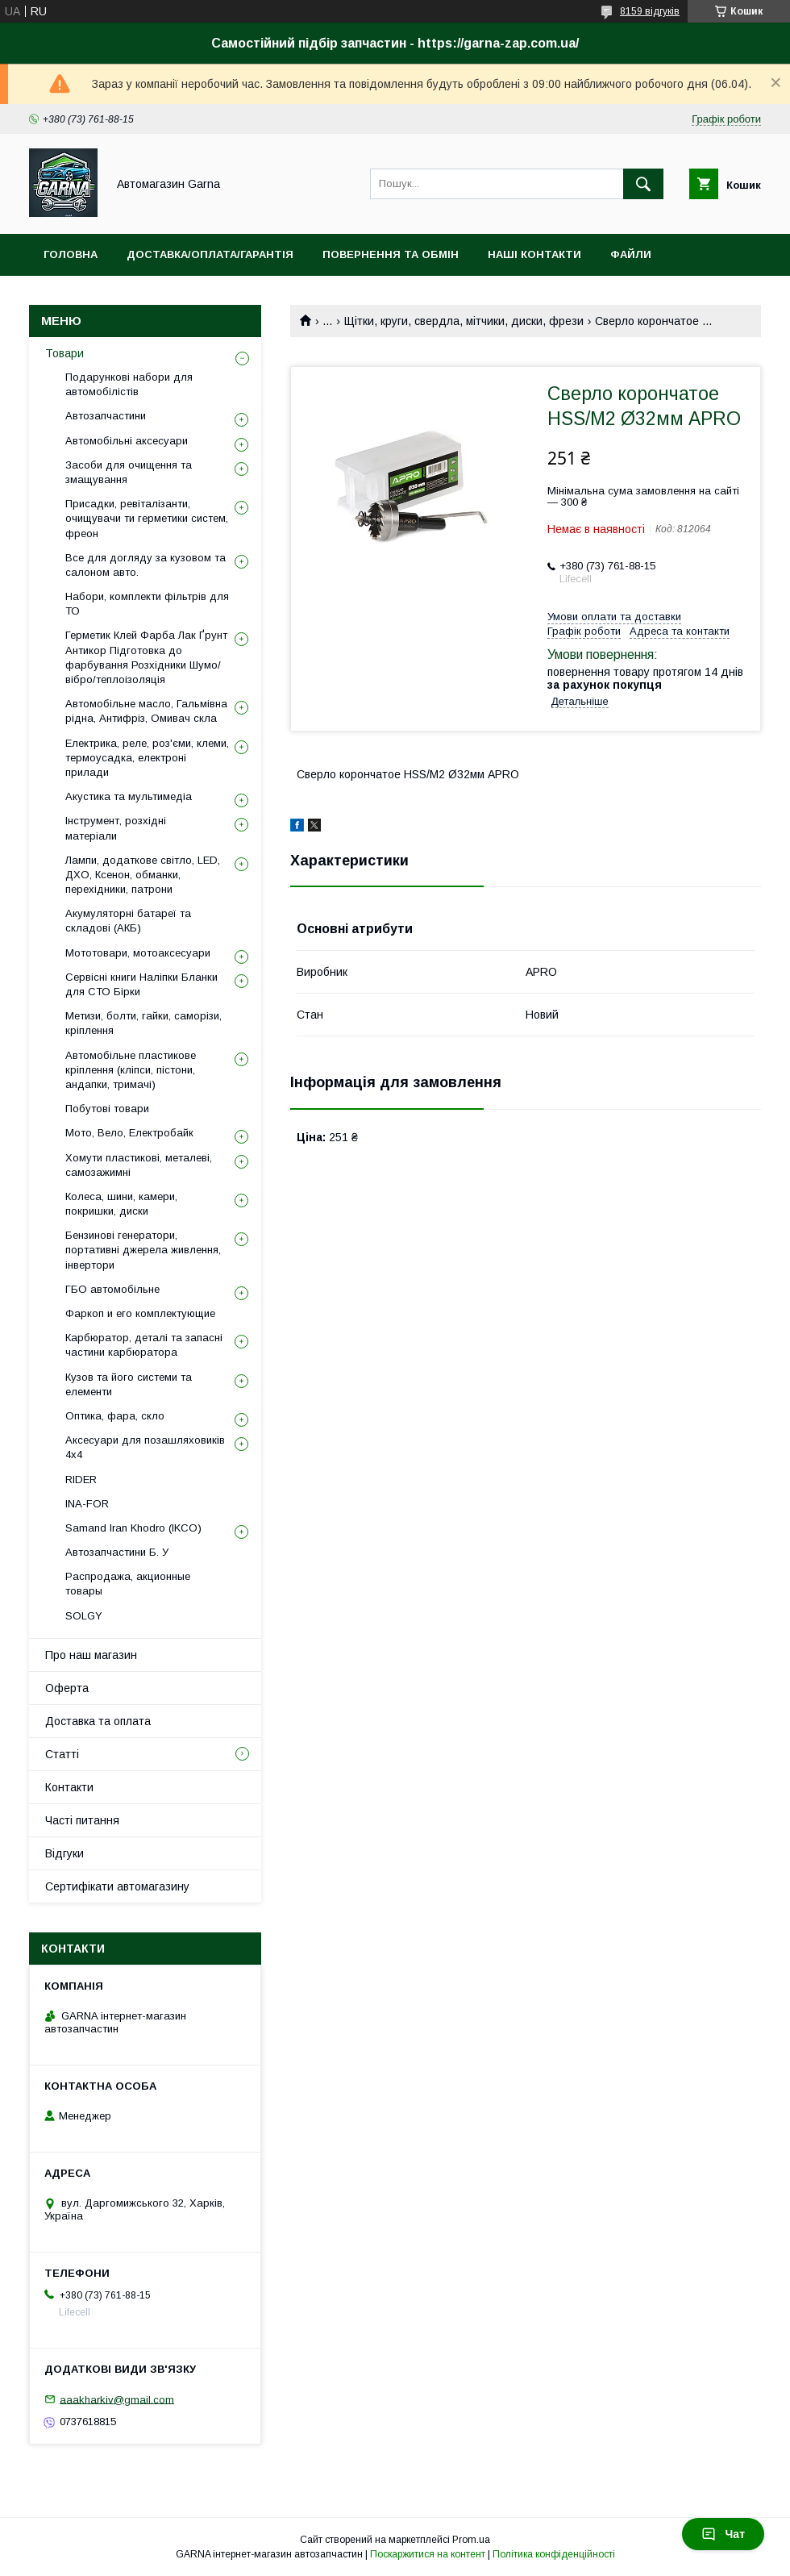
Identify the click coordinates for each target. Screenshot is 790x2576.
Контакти (69, 1787)
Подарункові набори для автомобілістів (129, 384)
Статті (62, 1754)
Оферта (67, 1688)
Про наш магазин (91, 1655)
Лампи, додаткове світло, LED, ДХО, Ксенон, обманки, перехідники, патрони (142, 874)
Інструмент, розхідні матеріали (115, 828)
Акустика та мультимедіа (128, 796)
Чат (723, 2534)
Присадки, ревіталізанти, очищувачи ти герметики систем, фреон (146, 518)
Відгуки (64, 1853)
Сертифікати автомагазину (117, 1886)
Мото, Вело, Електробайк (129, 1133)
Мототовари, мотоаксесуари (137, 953)
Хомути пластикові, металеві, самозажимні (138, 1165)
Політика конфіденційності (554, 2554)
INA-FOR (87, 1504)
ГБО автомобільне (112, 1289)
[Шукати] (643, 184)
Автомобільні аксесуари (126, 441)
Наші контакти (534, 254)
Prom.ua (471, 2539)
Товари (64, 353)
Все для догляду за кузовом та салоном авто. (145, 565)
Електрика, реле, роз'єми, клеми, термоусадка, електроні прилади (147, 757)
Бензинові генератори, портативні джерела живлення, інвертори (143, 1249)
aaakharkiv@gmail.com (117, 2399)
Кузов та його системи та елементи (128, 1384)
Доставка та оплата (98, 1721)
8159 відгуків (650, 11)
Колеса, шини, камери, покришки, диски (121, 1203)
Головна (71, 254)
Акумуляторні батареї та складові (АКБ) (128, 920)
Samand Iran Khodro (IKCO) (133, 1528)
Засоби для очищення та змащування (128, 472)
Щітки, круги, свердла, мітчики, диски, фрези (464, 321)
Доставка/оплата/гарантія (210, 254)
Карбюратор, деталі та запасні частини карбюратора (143, 1345)
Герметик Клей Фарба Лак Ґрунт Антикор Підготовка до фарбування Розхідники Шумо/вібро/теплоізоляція (146, 657)
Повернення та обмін (390, 254)
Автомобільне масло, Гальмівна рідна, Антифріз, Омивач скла (146, 711)
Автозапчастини (105, 416)
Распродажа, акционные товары (127, 1583)
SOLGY (83, 1616)
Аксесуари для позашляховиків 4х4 (145, 1447)
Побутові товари (107, 1109)
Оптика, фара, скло (114, 1416)
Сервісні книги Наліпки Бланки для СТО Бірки (141, 984)
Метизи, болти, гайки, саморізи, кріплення (143, 1023)
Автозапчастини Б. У (116, 1552)
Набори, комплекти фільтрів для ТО (147, 603)
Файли (630, 254)
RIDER (81, 1479)
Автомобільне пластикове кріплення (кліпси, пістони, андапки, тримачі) (130, 1069)
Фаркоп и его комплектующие (140, 1313)
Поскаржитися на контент (427, 2554)
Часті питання (82, 1820)
